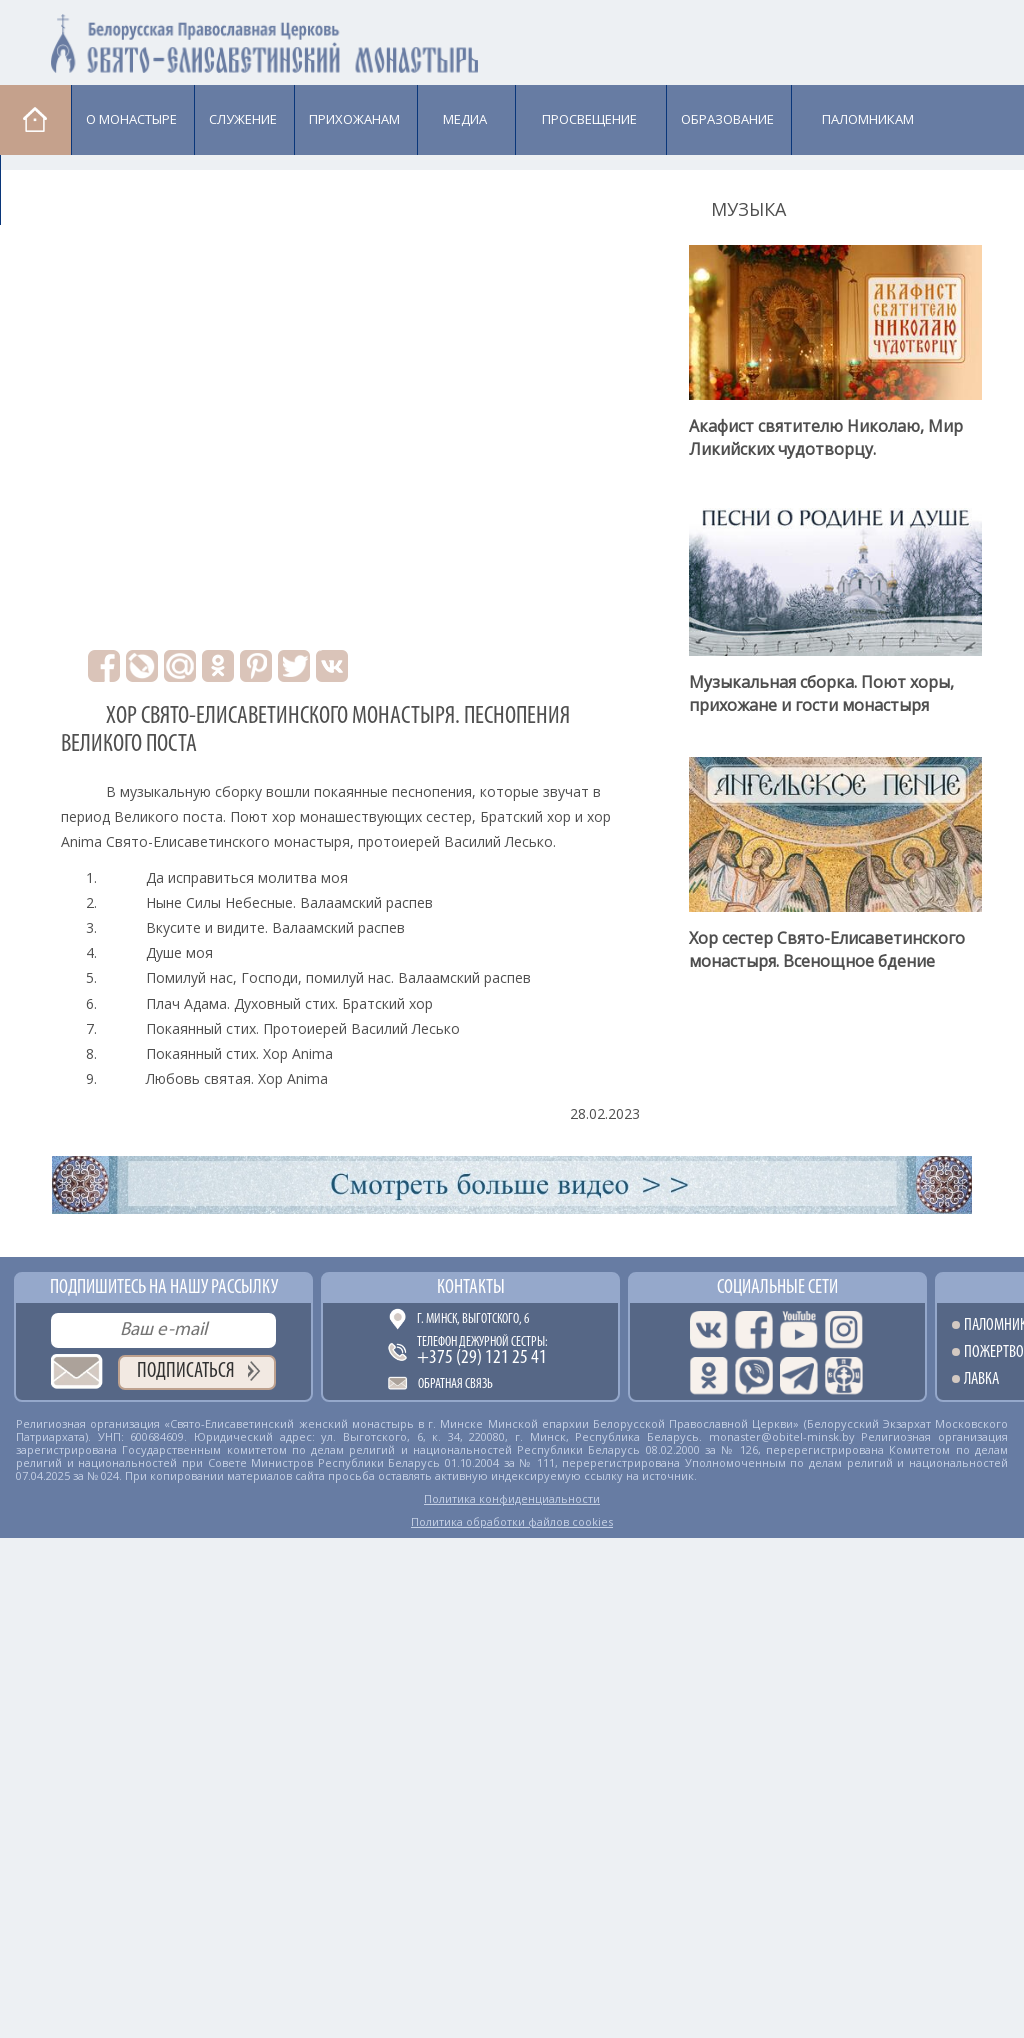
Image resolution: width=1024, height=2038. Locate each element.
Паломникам (868, 119)
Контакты (471, 1288)
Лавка (51, 189)
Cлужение (243, 119)
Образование (727, 119)
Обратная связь (455, 1384)
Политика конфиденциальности (512, 1498)
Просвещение (589, 119)
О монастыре (131, 119)
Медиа (465, 119)
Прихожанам (354, 119)
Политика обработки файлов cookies (512, 1521)
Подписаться (186, 1371)
